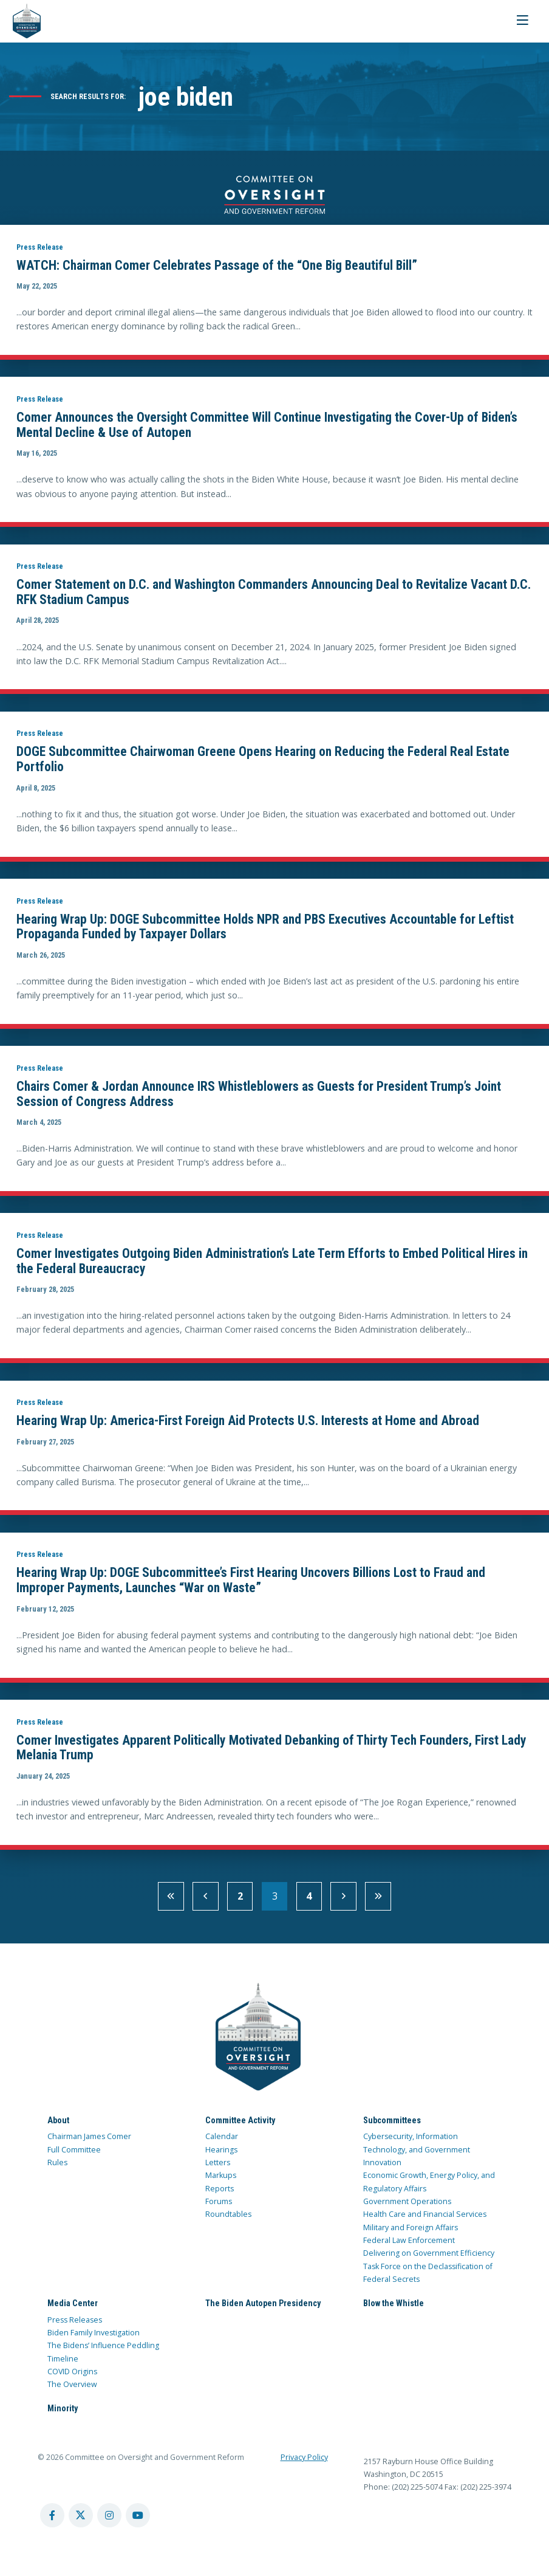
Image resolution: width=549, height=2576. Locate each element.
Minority (62, 2414)
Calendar (221, 2142)
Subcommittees (392, 2126)
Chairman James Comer (89, 2142)
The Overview (72, 2390)
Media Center (72, 2309)
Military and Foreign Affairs (410, 2233)
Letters (217, 2168)
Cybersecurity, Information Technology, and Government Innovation (416, 2155)
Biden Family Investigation (93, 2339)
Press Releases (74, 2325)
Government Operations (407, 2207)
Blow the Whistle (393, 2309)
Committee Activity (240, 2126)
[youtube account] (138, 2521)
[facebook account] (52, 2521)
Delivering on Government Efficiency (428, 2259)
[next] (343, 1902)
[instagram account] (109, 2521)
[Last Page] (378, 1902)
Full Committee (74, 2155)
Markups (220, 2181)
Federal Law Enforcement (409, 2246)
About (58, 2126)
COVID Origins (72, 2377)
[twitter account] (81, 2521)
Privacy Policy (304, 2463)
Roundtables (228, 2220)
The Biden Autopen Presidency (263, 2309)
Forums (218, 2207)
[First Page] (171, 1902)
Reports (219, 2194)
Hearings (221, 2155)
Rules (57, 2168)
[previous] (206, 1902)
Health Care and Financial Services (424, 2220)
